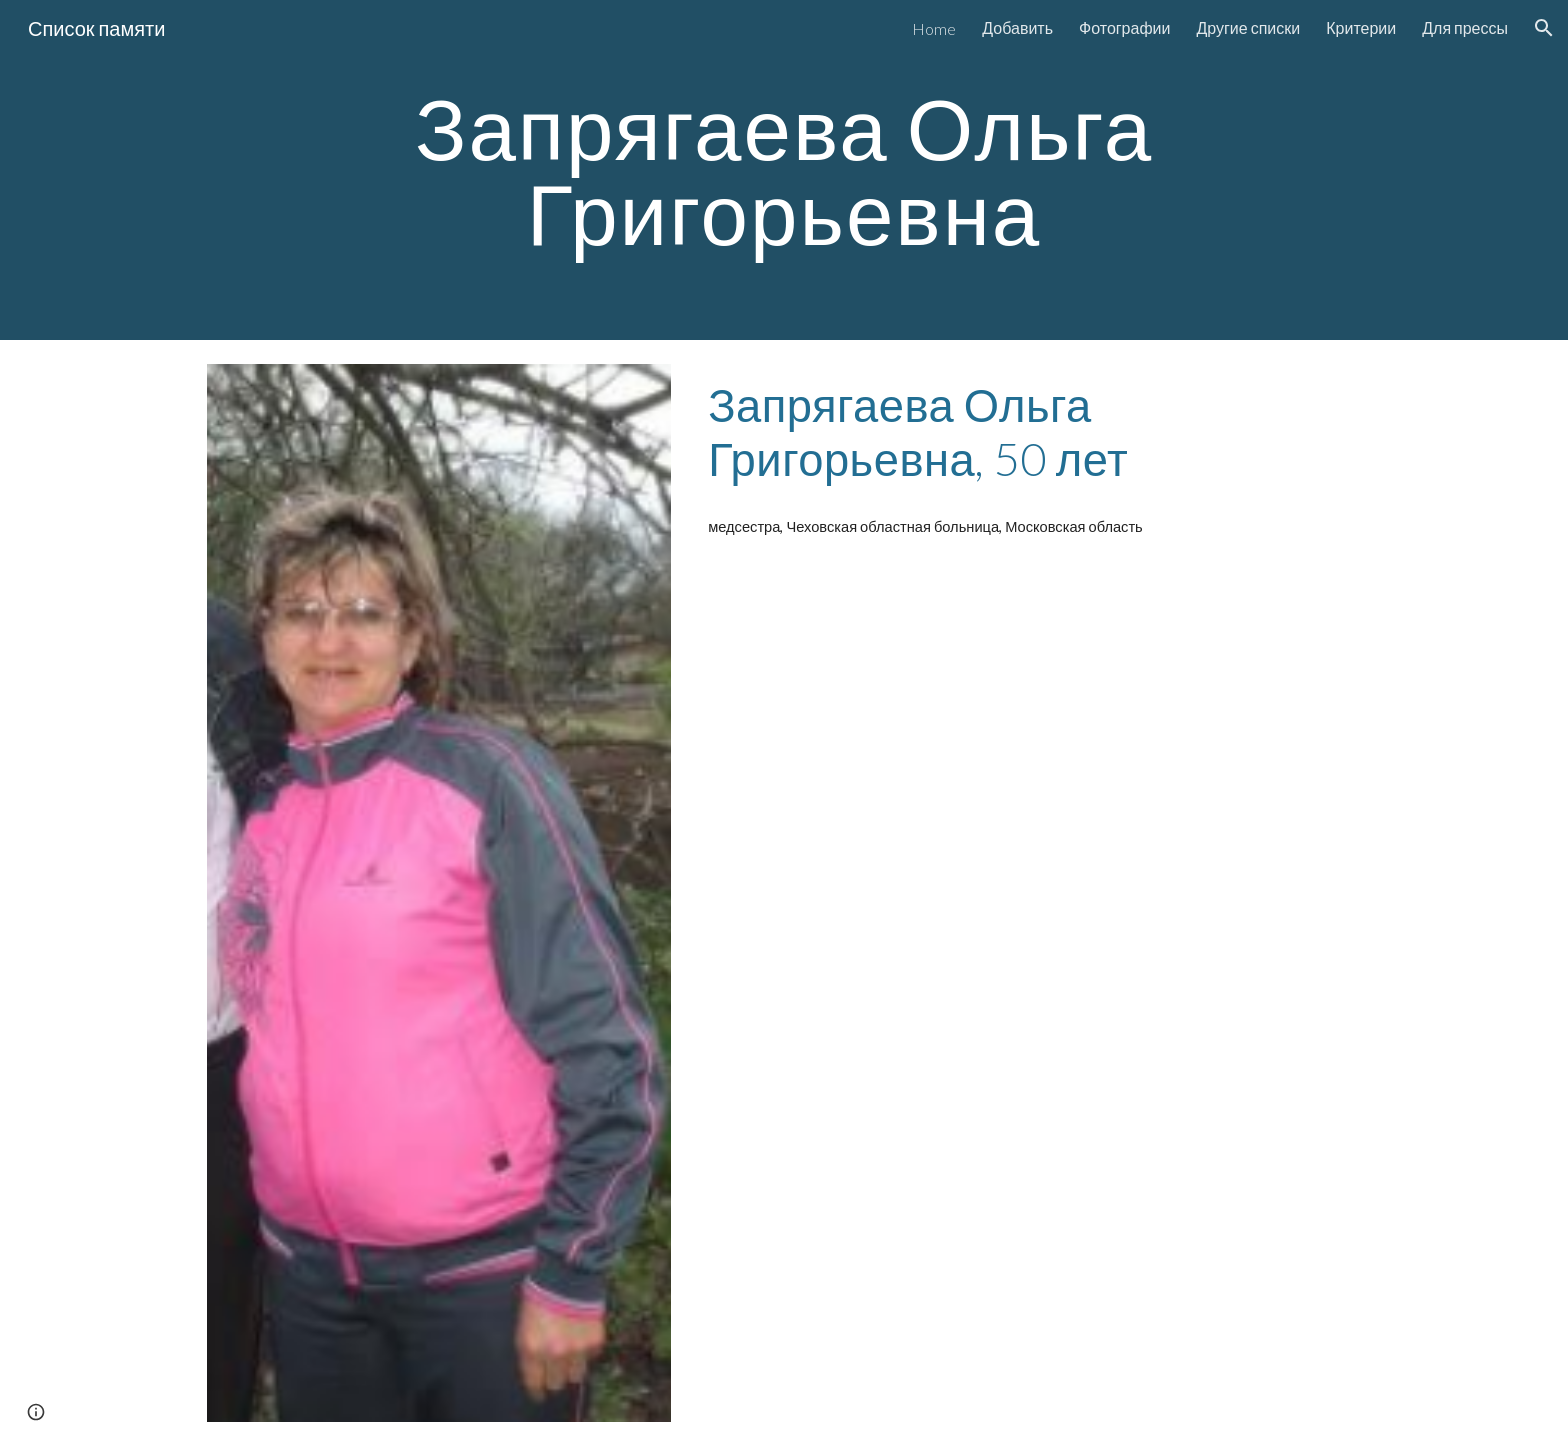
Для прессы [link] (1465, 27)
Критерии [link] (1361, 27)
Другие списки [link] (1248, 27)
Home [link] (934, 28)
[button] (1544, 28)
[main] (784, 170)
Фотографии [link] (1124, 27)
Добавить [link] (1017, 27)
